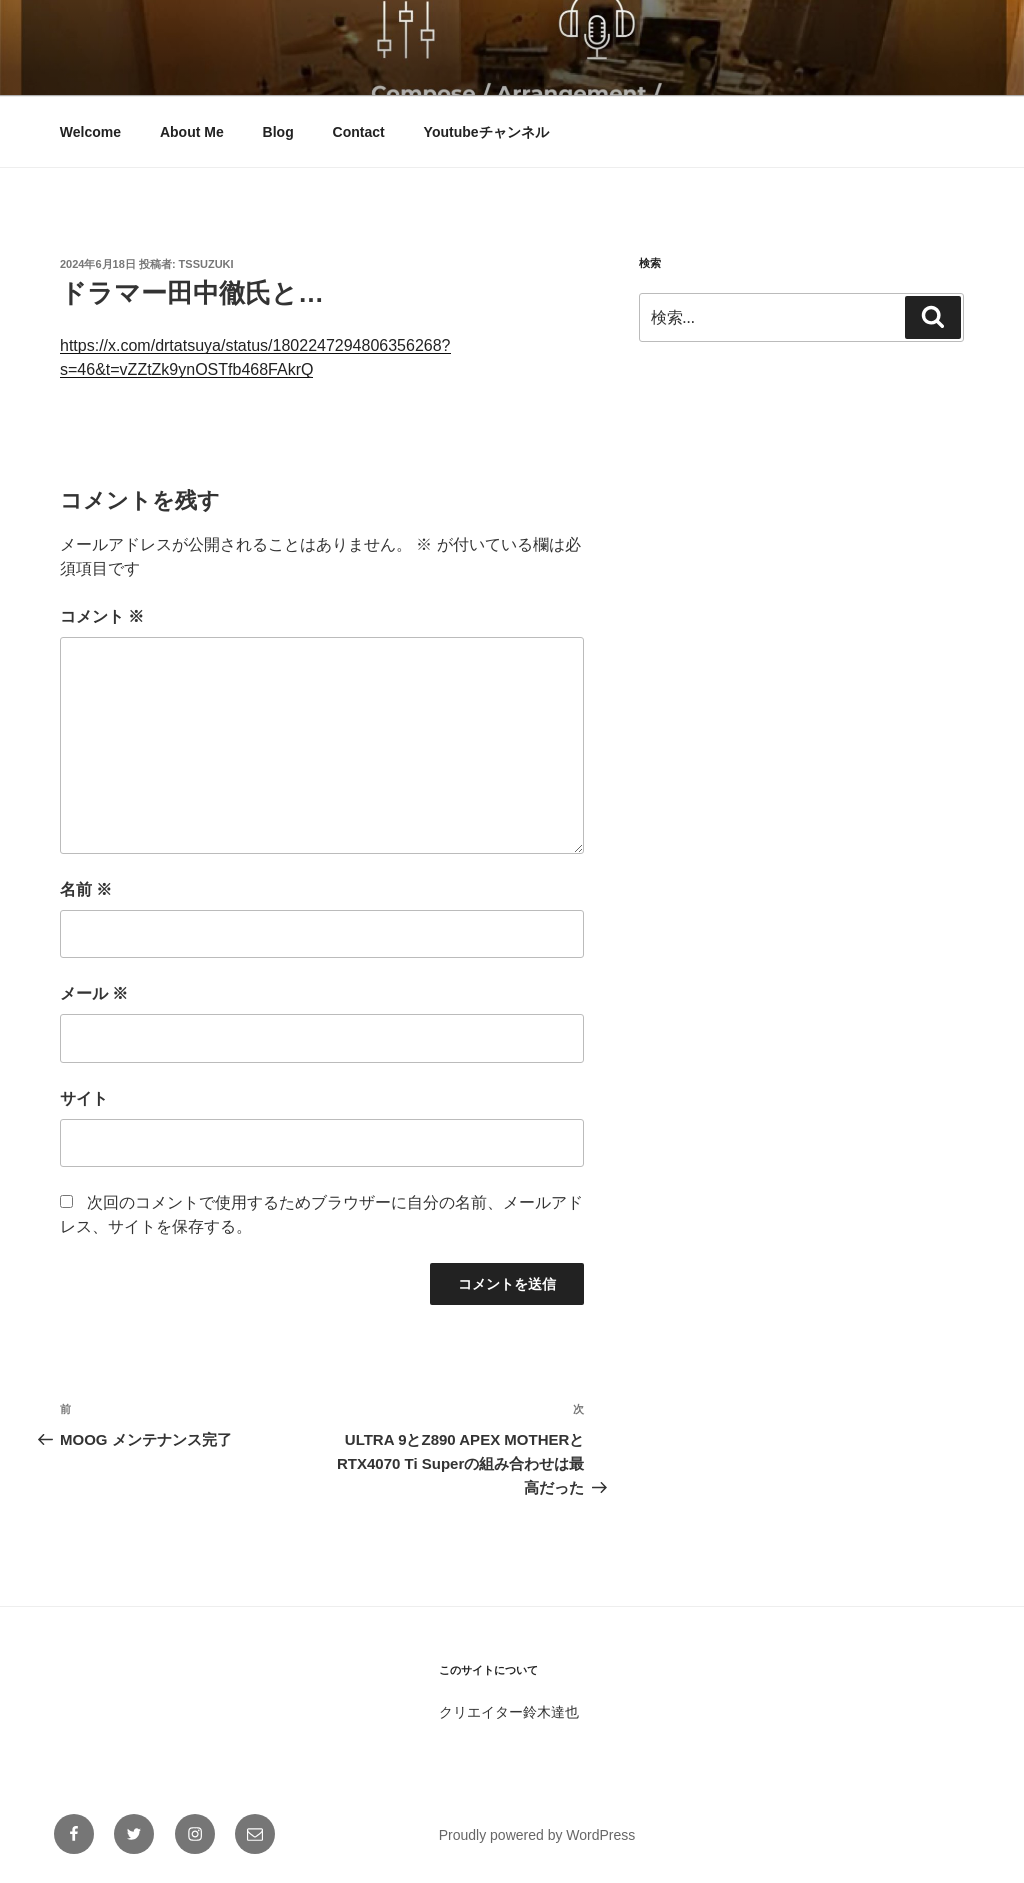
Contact (359, 132)
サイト (84, 1098)
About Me (192, 132)
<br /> (699, 504)
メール (94, 993)
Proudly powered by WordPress (537, 1835)
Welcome (90, 132)
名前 (86, 889)
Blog (278, 132)
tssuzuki (206, 264)
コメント (102, 616)
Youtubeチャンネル (486, 132)
